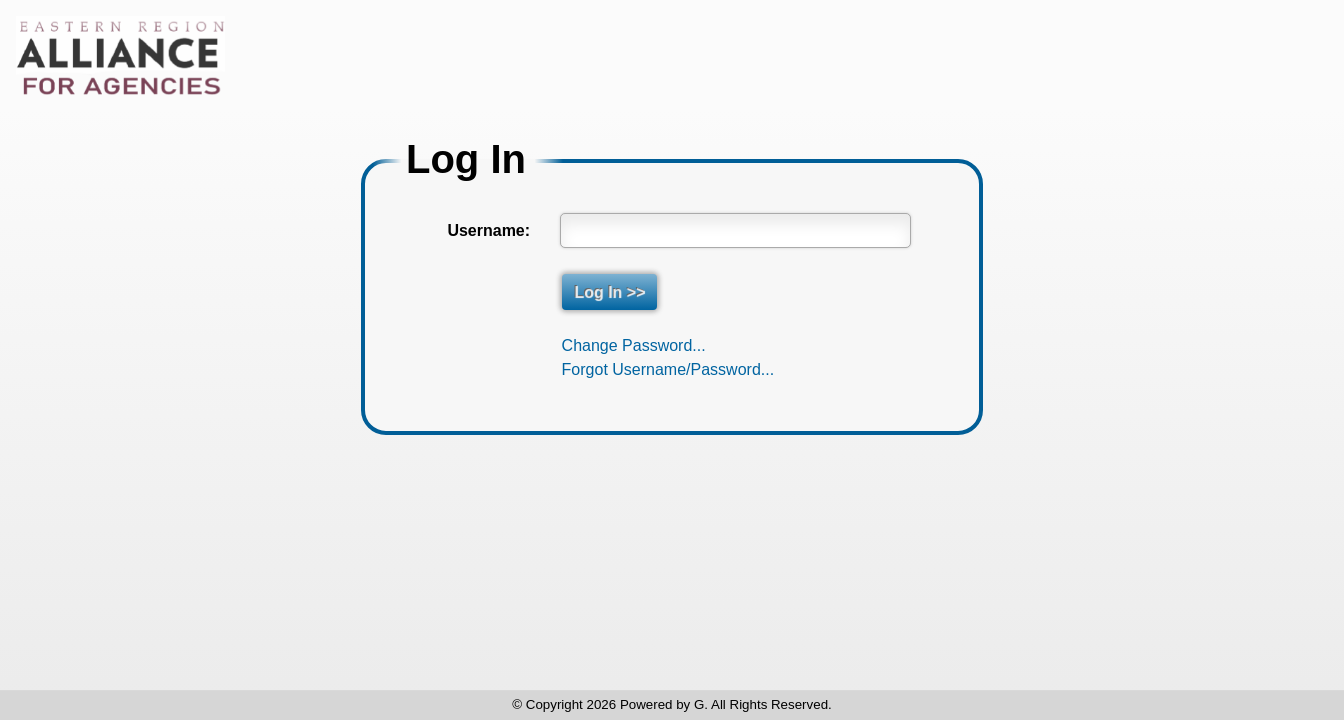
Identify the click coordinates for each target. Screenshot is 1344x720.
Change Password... (634, 345)
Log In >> (609, 291)
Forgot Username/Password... (668, 369)
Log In (466, 159)
